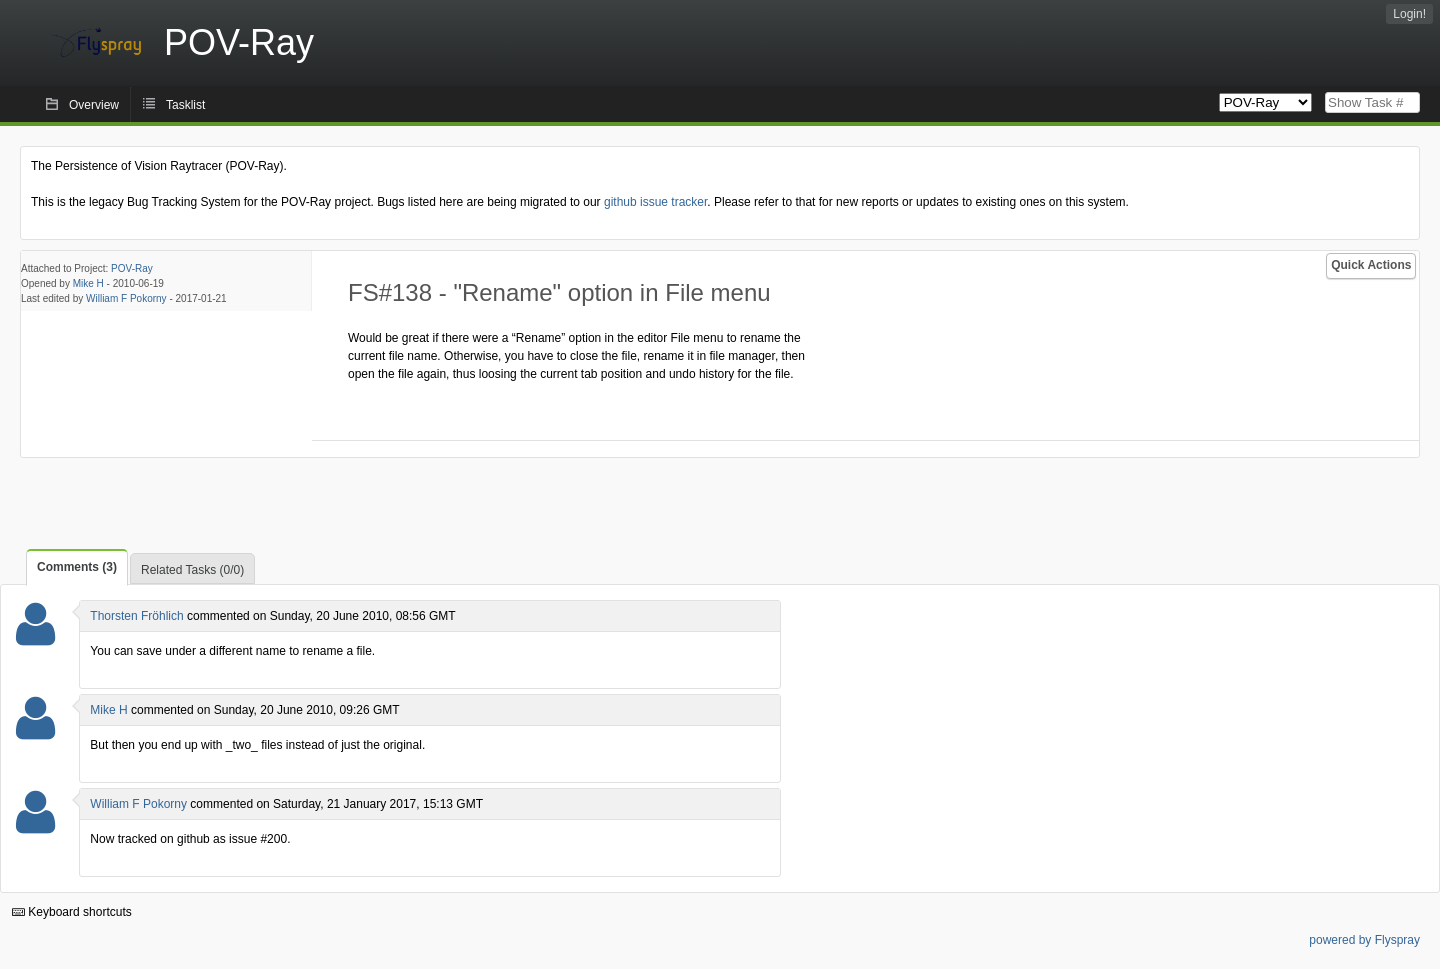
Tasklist (185, 105)
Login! (1409, 14)
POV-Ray (132, 268)
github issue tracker (655, 202)
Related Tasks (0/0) (192, 570)
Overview (94, 105)
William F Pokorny (126, 298)
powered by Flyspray (1364, 940)
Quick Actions (1371, 265)
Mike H (88, 283)
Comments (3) (77, 567)
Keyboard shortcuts (72, 912)
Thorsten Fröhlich (136, 616)
